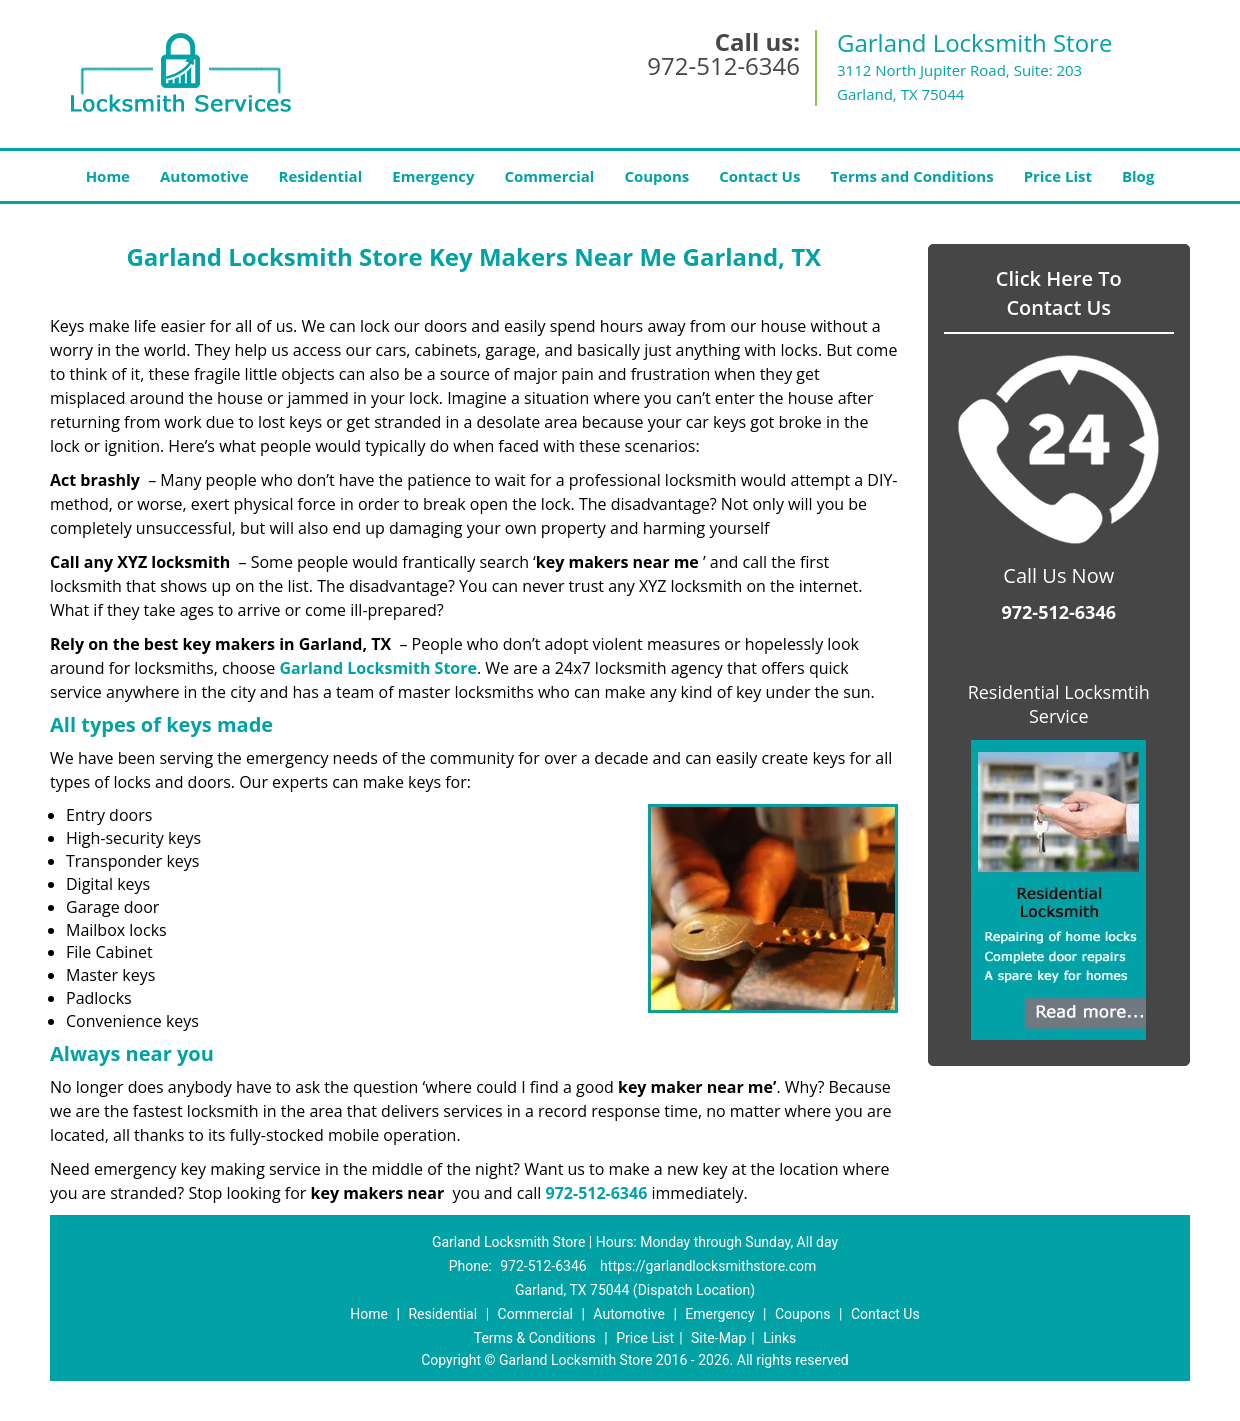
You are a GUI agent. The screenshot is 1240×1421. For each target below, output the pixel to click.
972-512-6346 (723, 65)
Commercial (550, 176)
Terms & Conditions (535, 1338)
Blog (1138, 176)
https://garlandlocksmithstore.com (708, 1266)
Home (108, 176)
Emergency (433, 176)
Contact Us (759, 176)
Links (779, 1338)
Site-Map (718, 1338)
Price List (1058, 176)
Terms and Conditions (911, 176)
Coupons (656, 176)
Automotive (204, 176)
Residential (321, 176)
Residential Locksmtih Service (1059, 704)
